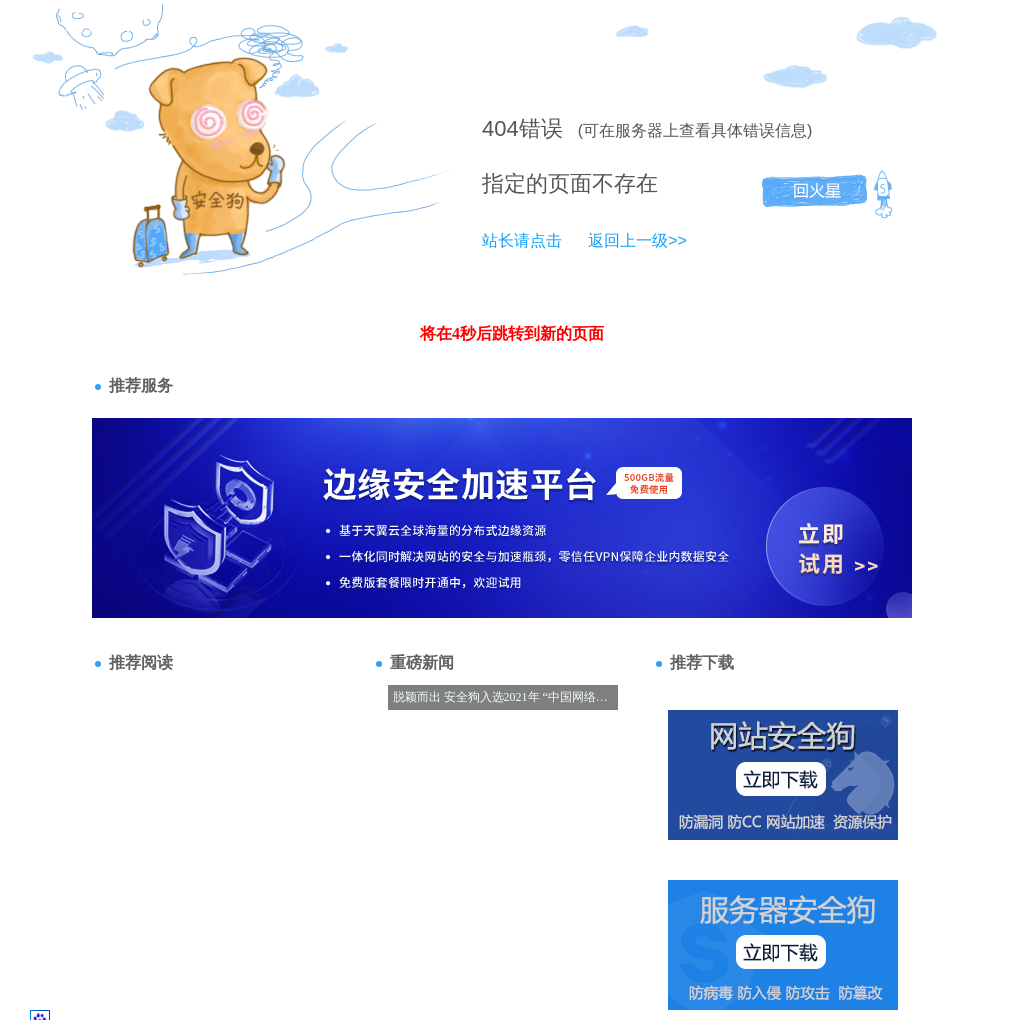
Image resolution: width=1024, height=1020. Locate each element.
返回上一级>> (637, 240)
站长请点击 (522, 240)
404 (500, 128)
